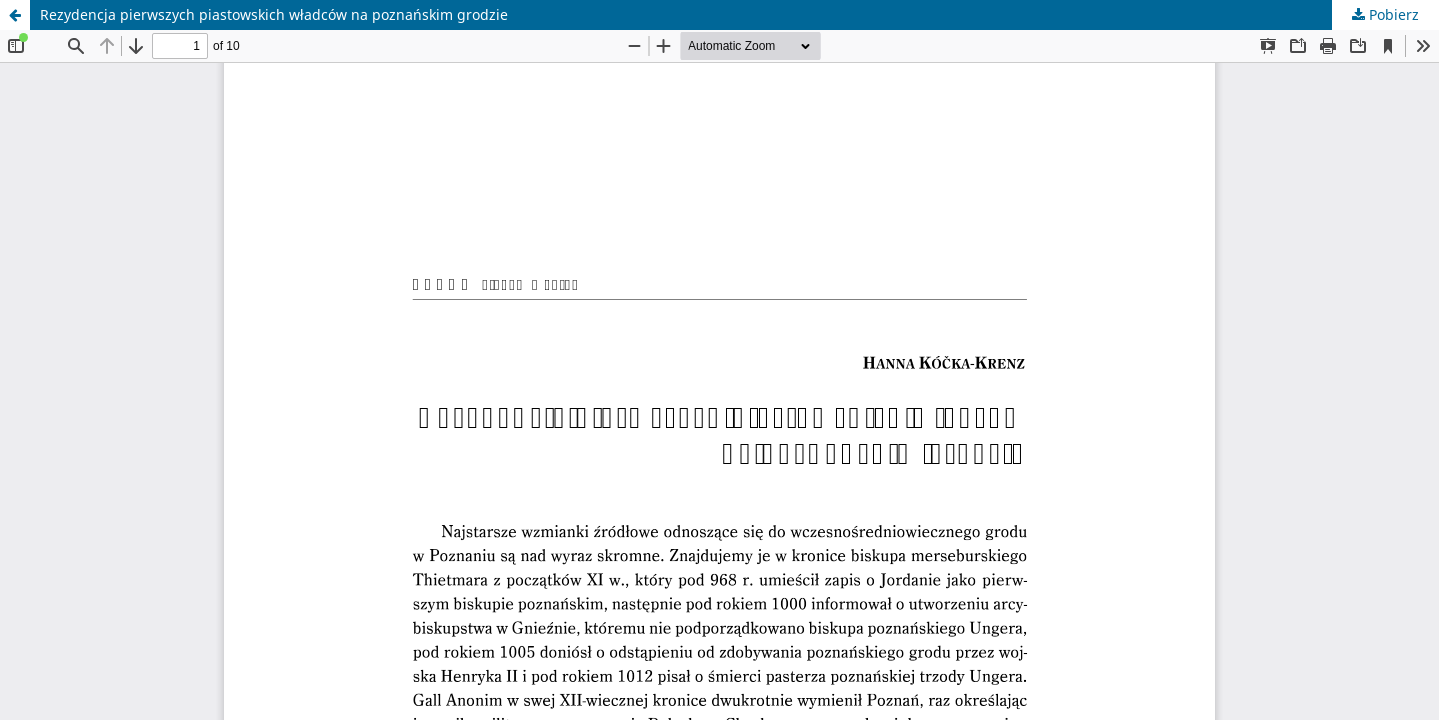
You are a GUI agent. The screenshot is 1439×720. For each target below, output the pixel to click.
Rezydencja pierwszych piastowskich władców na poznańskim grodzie (274, 14)
